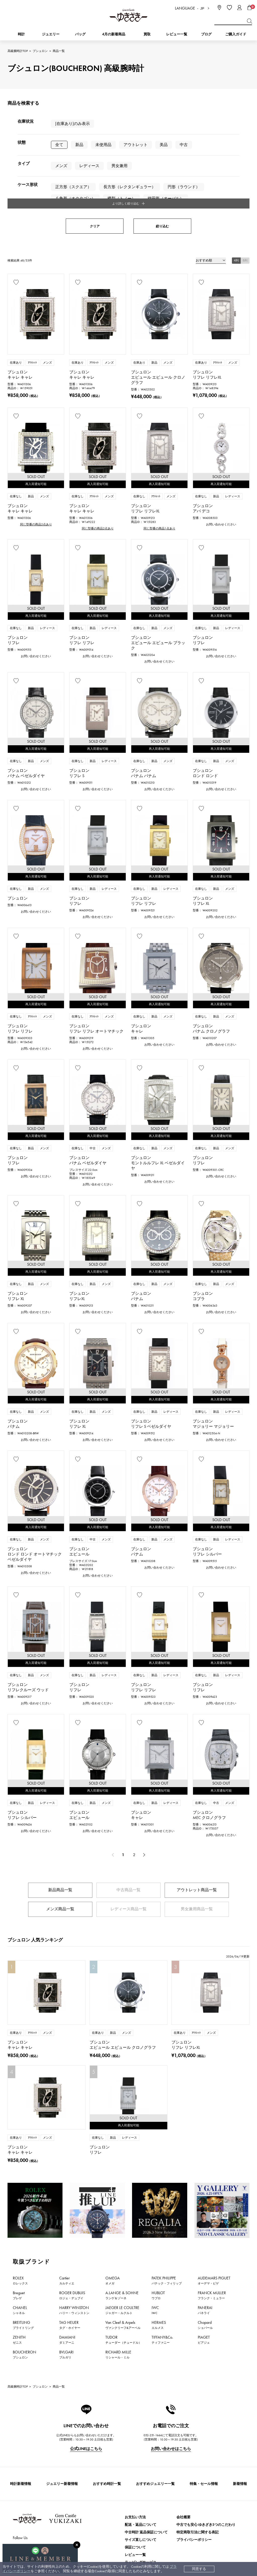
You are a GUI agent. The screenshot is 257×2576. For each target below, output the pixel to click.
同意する (199, 2569)
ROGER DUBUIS (72, 2252)
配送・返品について (140, 2482)
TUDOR (123, 2296)
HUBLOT (158, 2252)
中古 (184, 144)
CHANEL (20, 2267)
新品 (79, 144)
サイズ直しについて (140, 2497)
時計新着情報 (20, 2441)
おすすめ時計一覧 (107, 2441)
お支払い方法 (135, 2474)
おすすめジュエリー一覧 (155, 2441)
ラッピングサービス (140, 2520)
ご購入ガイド (235, 34)
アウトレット (135, 144)
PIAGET (204, 2296)
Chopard (205, 2282)
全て (59, 144)
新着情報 (240, 2441)
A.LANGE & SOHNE (122, 2252)
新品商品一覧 (60, 1847)
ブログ (206, 34)
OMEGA (112, 2237)
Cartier (66, 2237)
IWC (155, 2267)
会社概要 (183, 2474)
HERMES (159, 2282)
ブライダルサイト (190, 2546)
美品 (164, 144)
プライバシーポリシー (194, 2497)
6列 (245, 217)
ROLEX (20, 2237)
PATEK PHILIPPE (167, 2237)
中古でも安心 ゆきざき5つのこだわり (205, 2482)
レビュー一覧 (135, 2512)
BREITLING (23, 2282)
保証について (135, 2504)
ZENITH (19, 2296)
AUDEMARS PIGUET (214, 2237)
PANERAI (205, 2267)
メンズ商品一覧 (60, 1866)
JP (202, 8)
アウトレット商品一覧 (197, 1847)
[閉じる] (76, 2544)
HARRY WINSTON (74, 2267)
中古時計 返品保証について (146, 2489)
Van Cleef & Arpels (123, 2282)
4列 (236, 217)
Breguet (19, 2252)
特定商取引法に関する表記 (197, 2489)
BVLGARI (66, 2311)
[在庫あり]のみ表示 (72, 123)
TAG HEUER (69, 2282)
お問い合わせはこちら (171, 2406)
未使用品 (103, 144)
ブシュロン (40, 51)
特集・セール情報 (204, 2441)
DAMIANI (67, 2296)
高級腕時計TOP (18, 51)
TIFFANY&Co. (162, 2296)
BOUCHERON (24, 2311)
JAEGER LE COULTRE (122, 2267)
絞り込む (162, 183)
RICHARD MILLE (118, 2311)
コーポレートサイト (139, 2546)
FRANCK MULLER (212, 2252)
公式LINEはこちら (86, 2406)
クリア (95, 183)
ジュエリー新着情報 (62, 2441)
